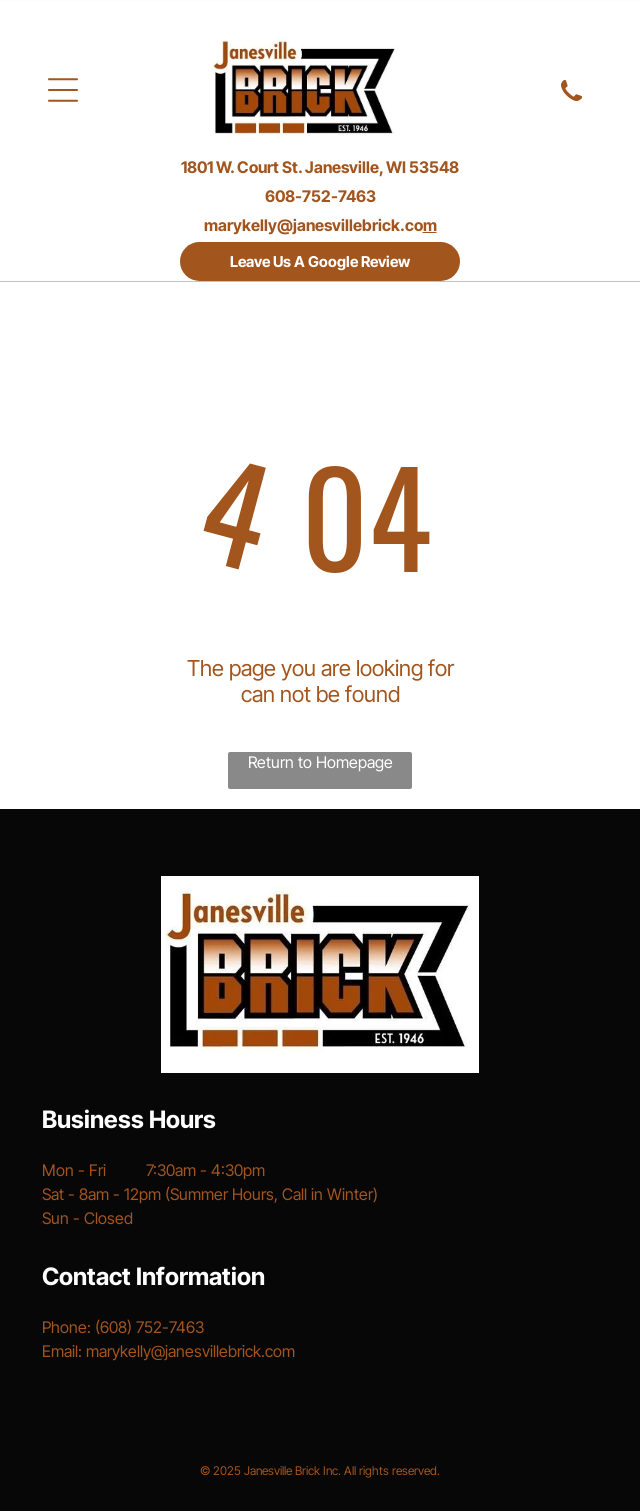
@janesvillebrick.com (223, 1351)
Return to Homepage (320, 762)
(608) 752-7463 (149, 1327)
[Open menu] (63, 90)
